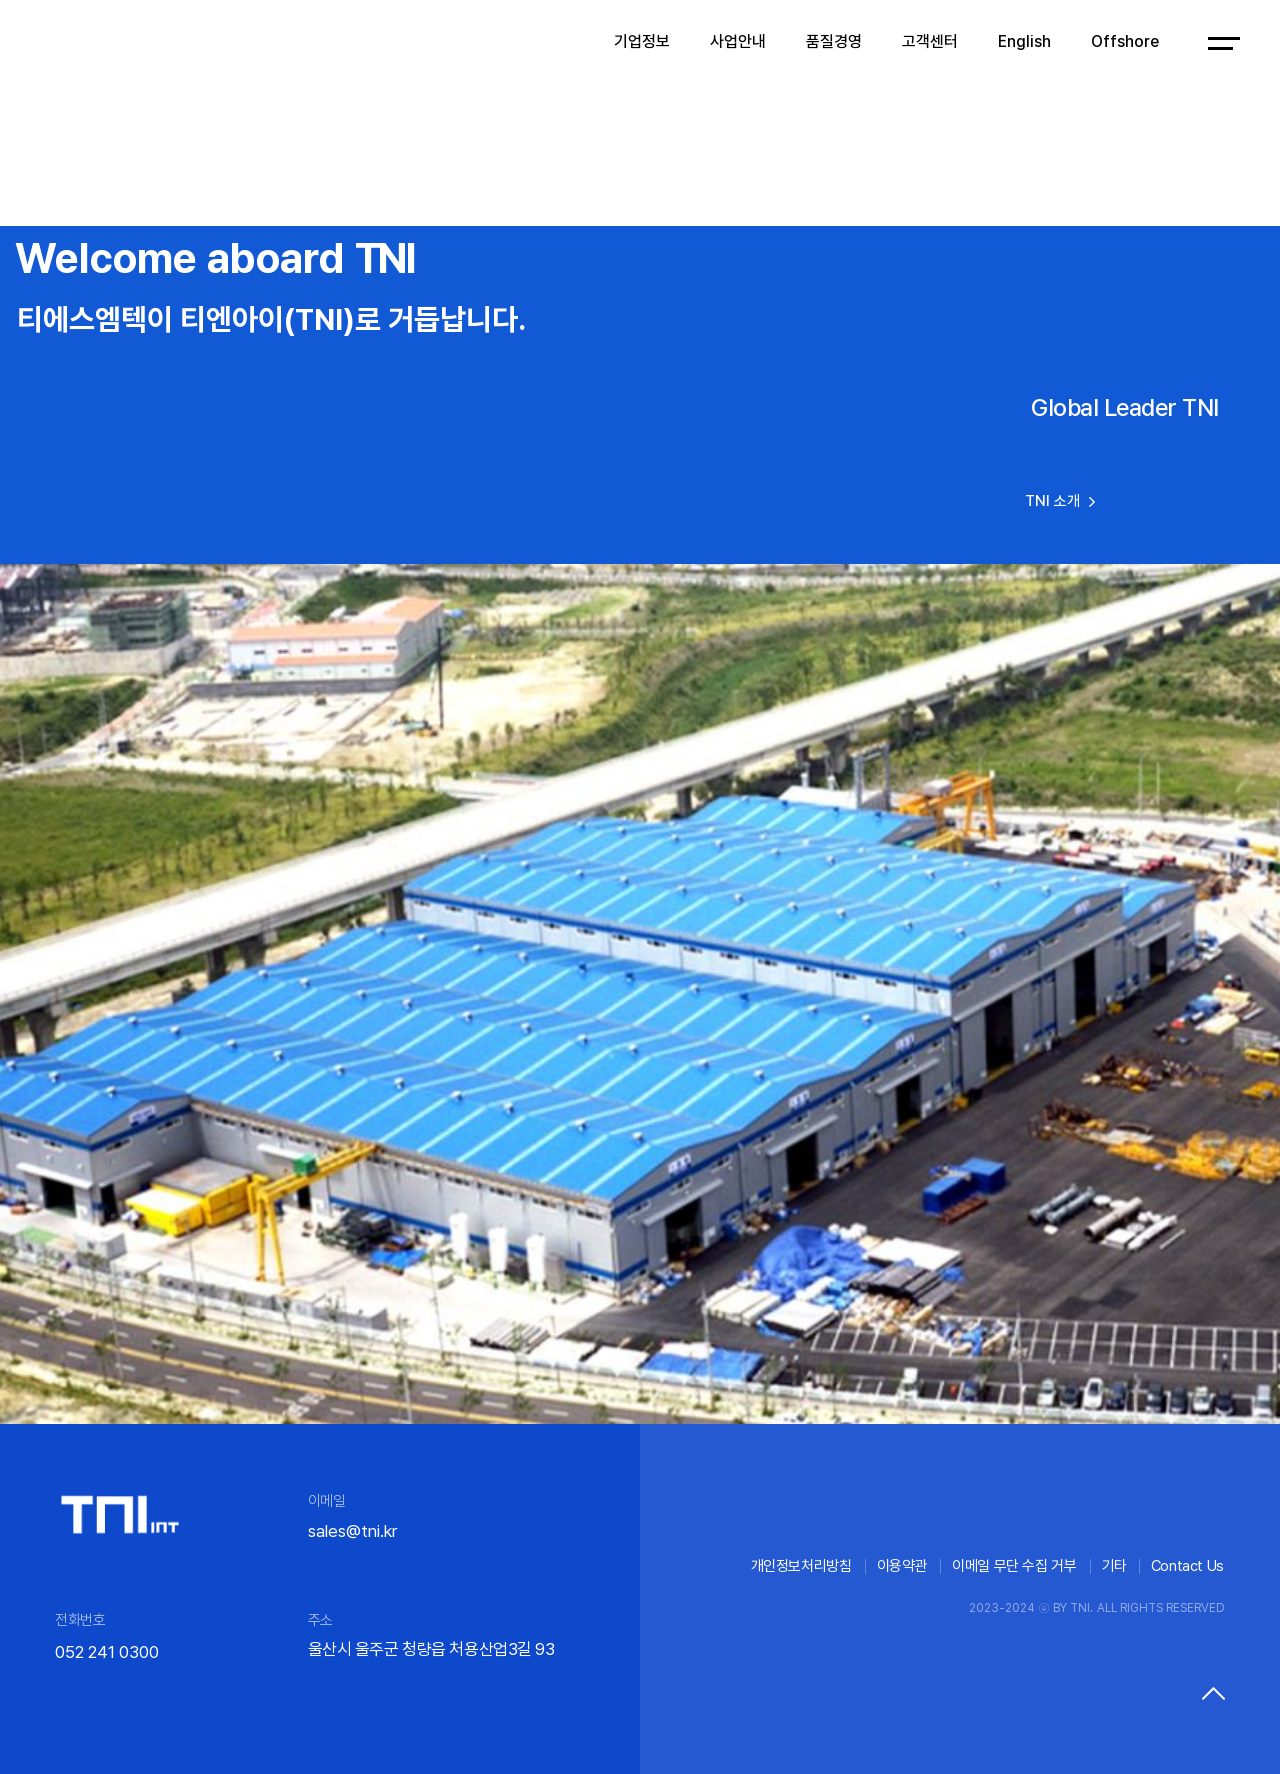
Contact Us (1187, 1566)
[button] (554, 1355)
